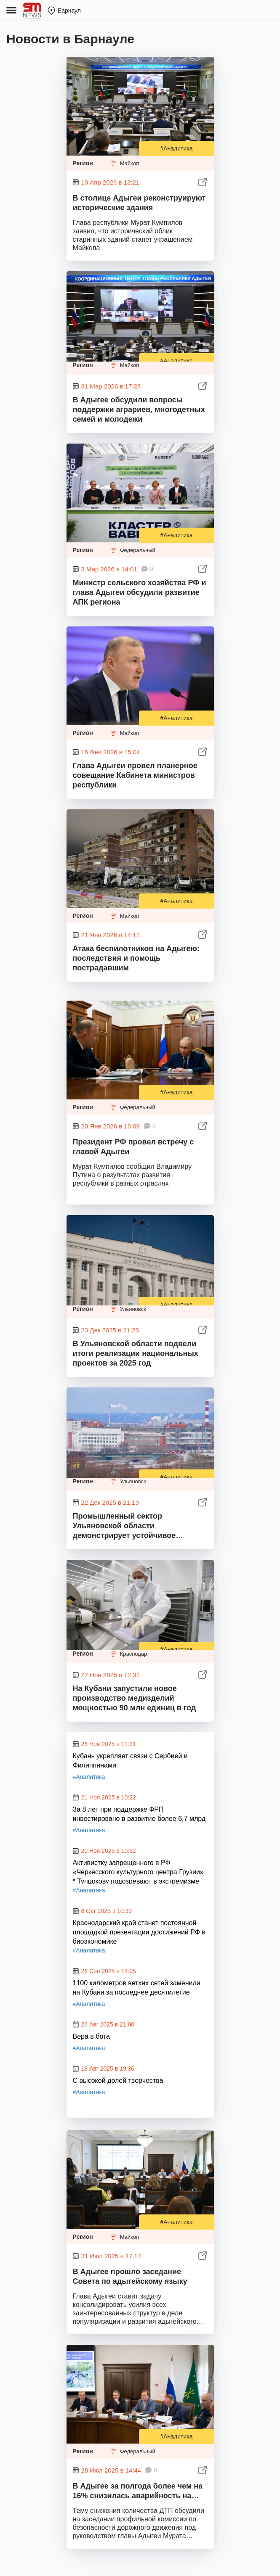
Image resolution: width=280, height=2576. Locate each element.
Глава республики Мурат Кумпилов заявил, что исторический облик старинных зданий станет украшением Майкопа (133, 235)
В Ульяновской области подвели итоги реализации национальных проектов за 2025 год (135, 1353)
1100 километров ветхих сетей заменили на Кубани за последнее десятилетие (136, 1987)
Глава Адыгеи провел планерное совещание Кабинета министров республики (135, 775)
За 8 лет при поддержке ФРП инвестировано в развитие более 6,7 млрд (139, 1814)
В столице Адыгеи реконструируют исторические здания (139, 203)
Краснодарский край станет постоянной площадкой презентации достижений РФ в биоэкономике (139, 1931)
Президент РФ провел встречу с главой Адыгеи (133, 1147)
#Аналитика (176, 148)
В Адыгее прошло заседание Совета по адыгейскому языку (130, 2276)
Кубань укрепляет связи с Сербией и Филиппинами (130, 1760)
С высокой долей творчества (118, 2080)
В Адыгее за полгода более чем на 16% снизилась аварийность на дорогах (138, 2492)
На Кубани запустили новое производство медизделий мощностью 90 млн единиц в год (134, 1698)
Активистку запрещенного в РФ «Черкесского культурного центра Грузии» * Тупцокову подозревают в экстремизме (138, 1871)
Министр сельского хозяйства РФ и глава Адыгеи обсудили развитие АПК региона (139, 592)
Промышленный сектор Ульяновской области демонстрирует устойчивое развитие (124, 1526)
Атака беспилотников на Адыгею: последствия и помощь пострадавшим (136, 958)
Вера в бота (91, 2036)
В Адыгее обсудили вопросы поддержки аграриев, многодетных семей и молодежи (139, 409)
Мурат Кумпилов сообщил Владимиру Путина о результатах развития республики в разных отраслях (132, 1175)
